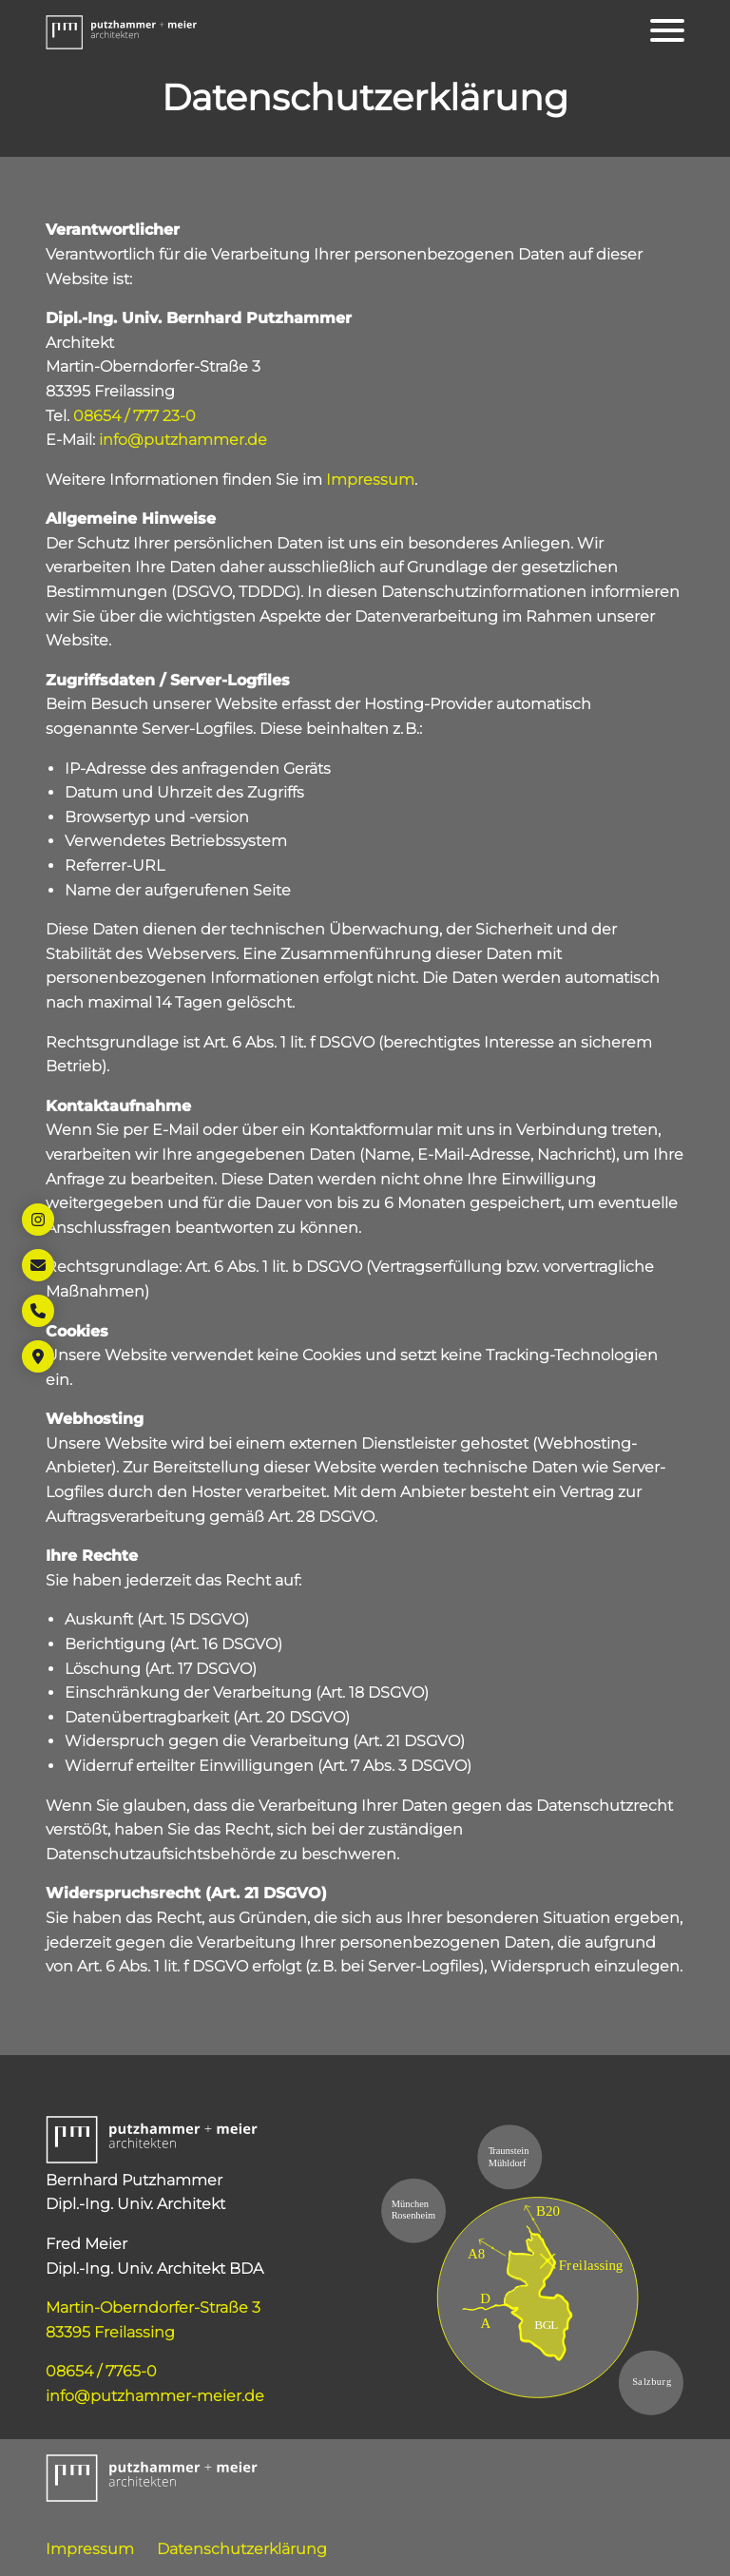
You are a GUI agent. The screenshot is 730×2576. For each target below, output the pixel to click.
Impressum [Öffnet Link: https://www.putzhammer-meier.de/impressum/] (370, 480)
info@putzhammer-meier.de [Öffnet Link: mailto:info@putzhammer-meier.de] (155, 2396)
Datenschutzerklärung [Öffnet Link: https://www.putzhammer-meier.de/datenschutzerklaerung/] (242, 2549)
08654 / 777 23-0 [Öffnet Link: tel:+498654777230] (134, 416)
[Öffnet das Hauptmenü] (667, 30)
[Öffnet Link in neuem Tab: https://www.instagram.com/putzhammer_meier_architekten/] (38, 1219)
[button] (122, 30)
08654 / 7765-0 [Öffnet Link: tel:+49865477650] (101, 2371)
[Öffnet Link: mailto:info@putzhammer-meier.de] (38, 1265)
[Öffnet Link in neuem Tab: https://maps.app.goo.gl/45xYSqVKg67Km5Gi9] (38, 1356)
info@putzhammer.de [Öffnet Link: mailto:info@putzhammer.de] (183, 440)
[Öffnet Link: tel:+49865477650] (38, 1311)
